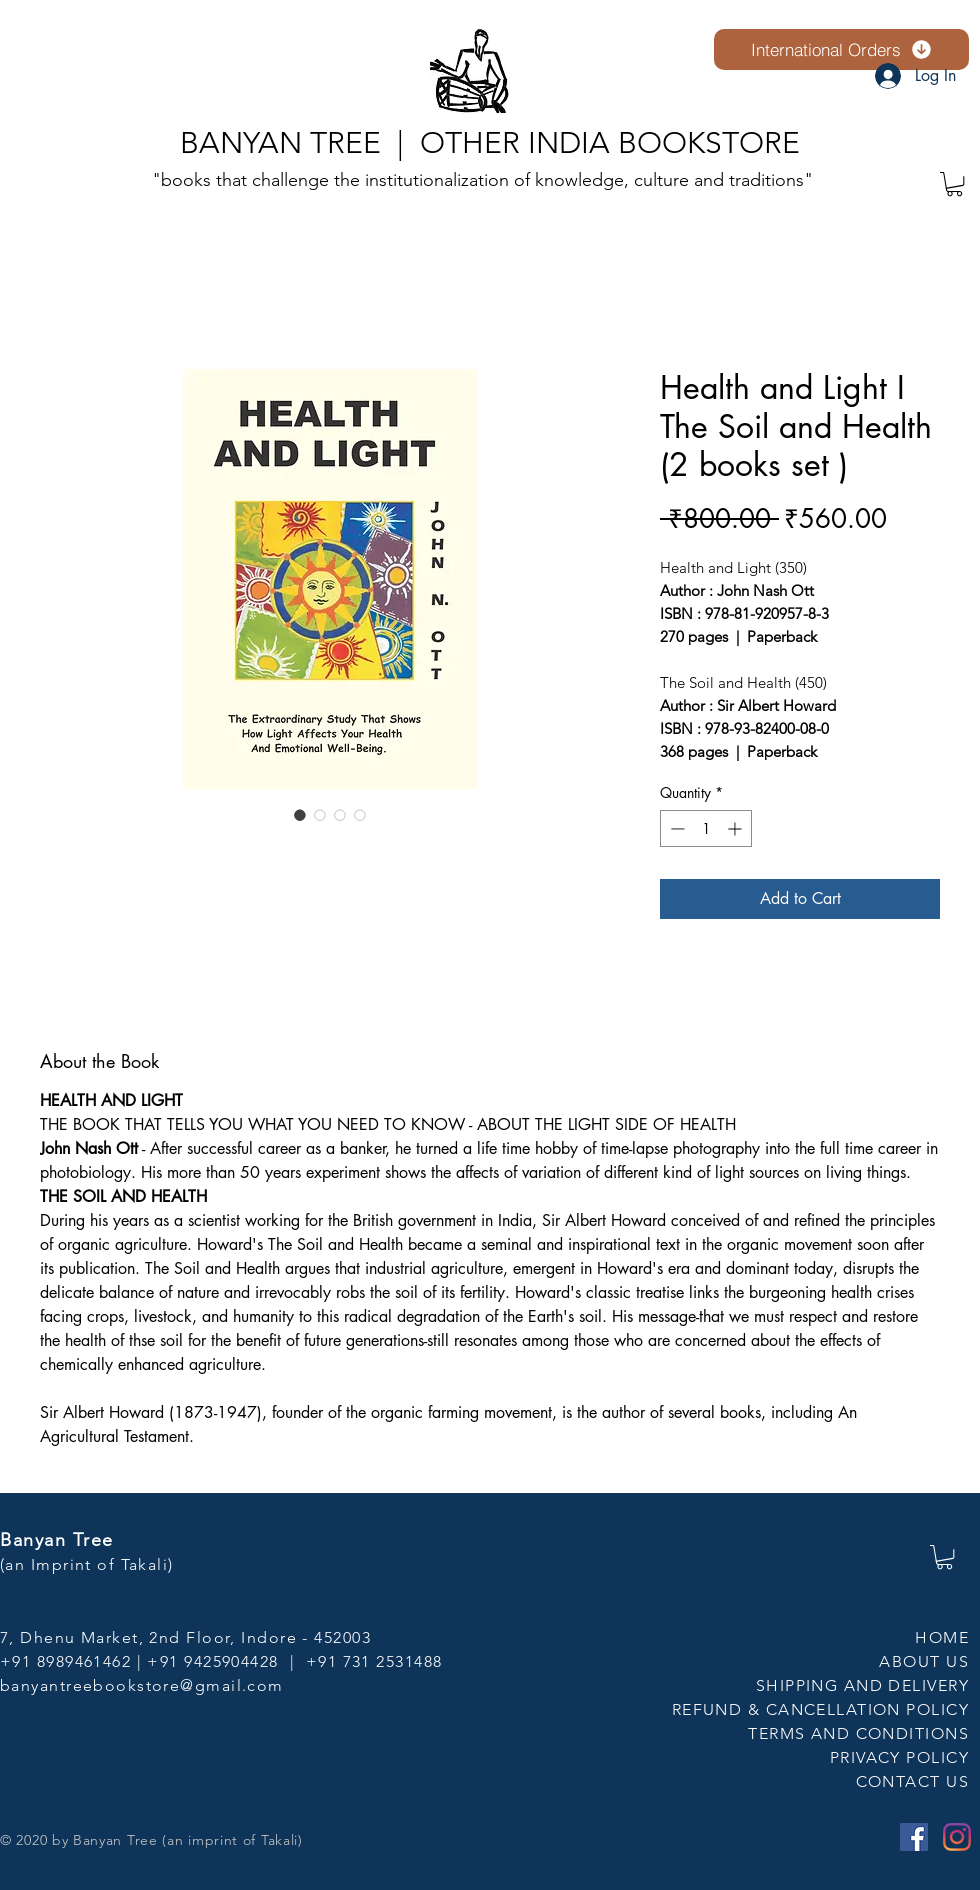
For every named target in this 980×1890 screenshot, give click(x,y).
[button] (954, 184)
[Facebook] (914, 1837)
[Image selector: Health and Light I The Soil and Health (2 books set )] (300, 815)
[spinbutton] (706, 828)
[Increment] (736, 828)
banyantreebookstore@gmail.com (142, 1685)
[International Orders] (841, 49)
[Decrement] (675, 828)
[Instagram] (957, 1837)
